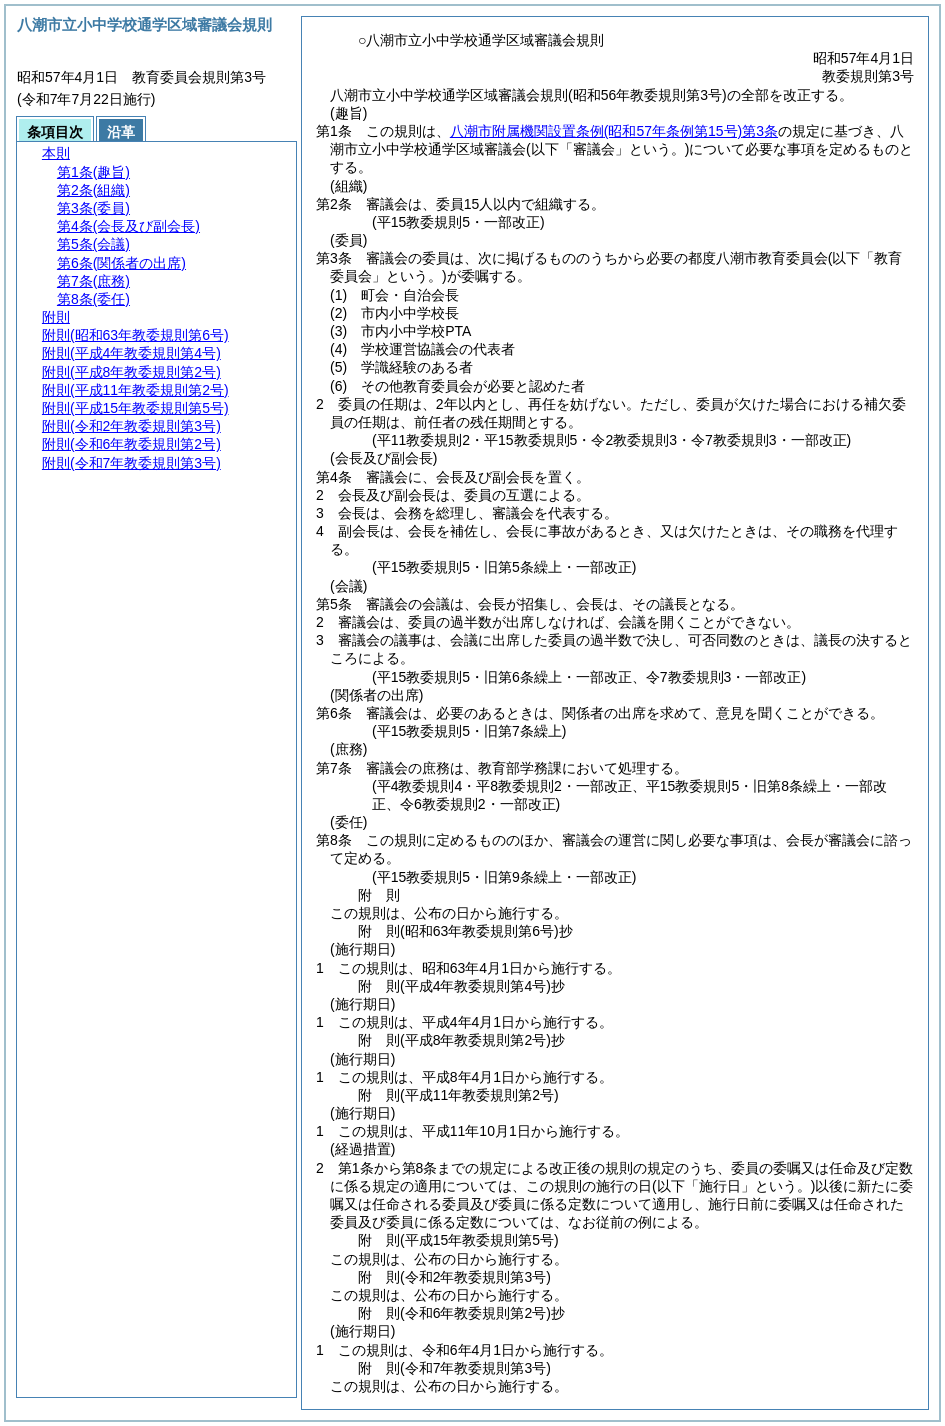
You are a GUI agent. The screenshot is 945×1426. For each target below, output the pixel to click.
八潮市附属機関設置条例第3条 (614, 131)
